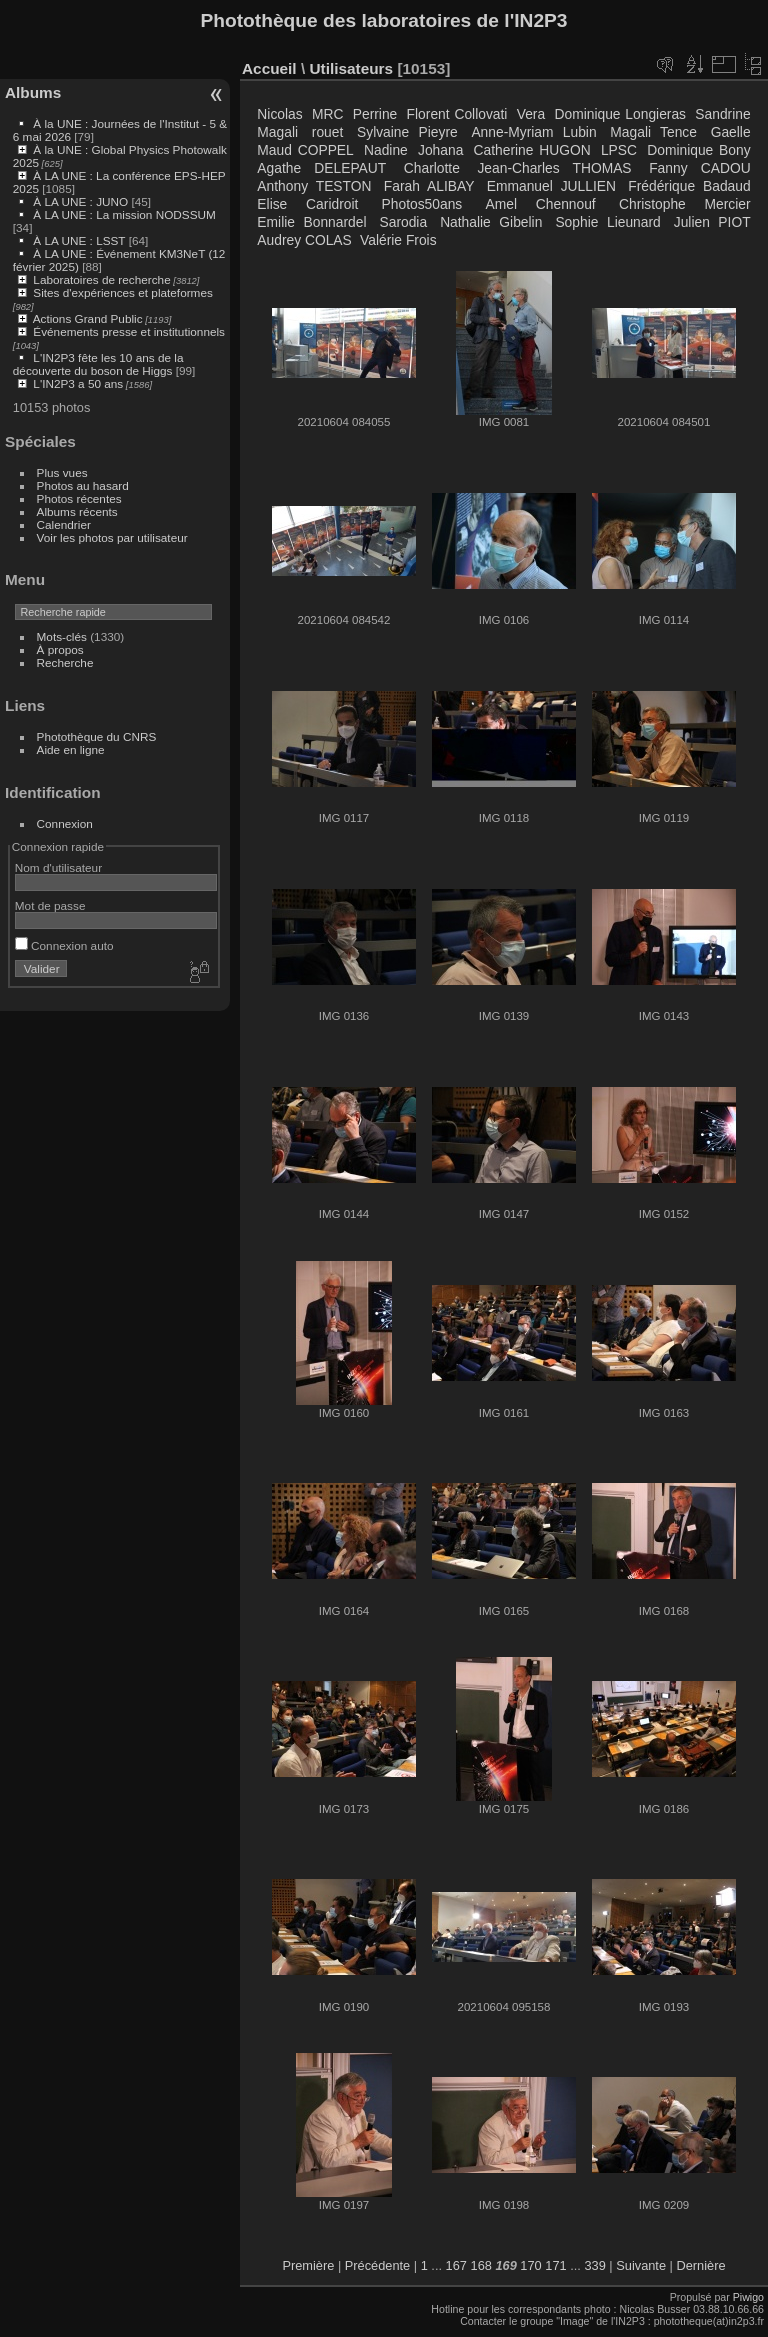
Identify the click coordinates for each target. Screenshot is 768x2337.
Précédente (377, 2265)
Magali (277, 132)
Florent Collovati (457, 114)
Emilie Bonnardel (311, 222)
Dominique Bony (698, 150)
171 (555, 2265)
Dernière (701, 2265)
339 (594, 2265)
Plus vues (62, 472)
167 (456, 2265)
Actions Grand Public (88, 318)
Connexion (65, 823)
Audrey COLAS (304, 240)
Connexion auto (64, 945)
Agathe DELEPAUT (321, 168)
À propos (60, 649)
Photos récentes (79, 498)
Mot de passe (50, 905)
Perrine (375, 114)
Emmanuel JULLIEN (551, 186)
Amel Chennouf (541, 204)
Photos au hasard (83, 485)
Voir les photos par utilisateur (112, 537)
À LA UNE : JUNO (82, 201)
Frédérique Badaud (689, 186)
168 (481, 2265)
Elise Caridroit (307, 204)
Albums (33, 92)
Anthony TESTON (314, 186)
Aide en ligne (71, 749)
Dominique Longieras (620, 114)
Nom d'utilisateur (58, 867)
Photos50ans (422, 204)
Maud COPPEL (305, 150)
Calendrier (64, 524)
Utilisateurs (351, 68)
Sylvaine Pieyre (407, 132)
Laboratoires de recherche (101, 279)
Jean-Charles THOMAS (554, 168)
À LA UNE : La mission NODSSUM (124, 214)
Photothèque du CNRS (97, 736)
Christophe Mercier (685, 204)
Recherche (65, 662)
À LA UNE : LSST (79, 240)
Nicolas (279, 114)
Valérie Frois (398, 240)
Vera (531, 114)
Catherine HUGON (532, 150)
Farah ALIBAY (429, 186)
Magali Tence (653, 132)
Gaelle (731, 132)
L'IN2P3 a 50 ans (78, 383)
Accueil (269, 68)
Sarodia (404, 222)
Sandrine (722, 114)
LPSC (619, 150)
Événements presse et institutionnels (129, 331)
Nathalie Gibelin (491, 222)
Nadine (386, 150)
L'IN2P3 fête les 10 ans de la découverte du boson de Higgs (98, 364)
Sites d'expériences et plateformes (122, 292)
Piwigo (748, 2297)
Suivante (641, 2265)
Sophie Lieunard (607, 222)
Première (308, 2265)
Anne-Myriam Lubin (533, 132)
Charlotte (432, 168)
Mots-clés (62, 636)
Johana (440, 150)
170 (530, 2265)
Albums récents (77, 511)
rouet (327, 132)
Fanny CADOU (699, 168)
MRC (327, 114)
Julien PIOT (712, 222)
